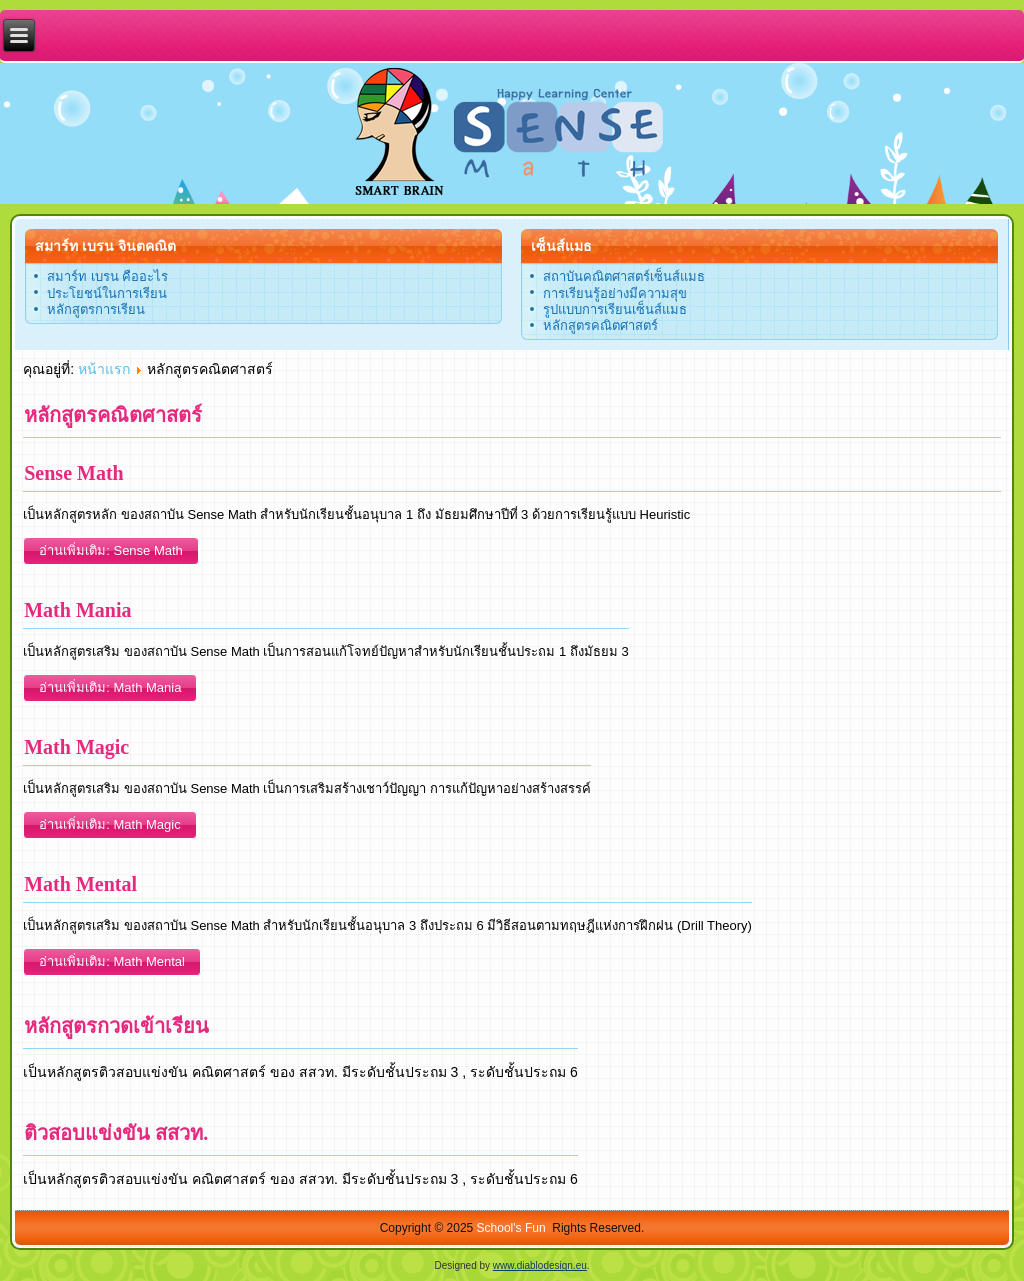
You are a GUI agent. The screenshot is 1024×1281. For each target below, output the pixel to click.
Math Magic (76, 747)
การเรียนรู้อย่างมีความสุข (615, 293)
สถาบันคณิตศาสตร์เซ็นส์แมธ (624, 276)
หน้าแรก (104, 369)
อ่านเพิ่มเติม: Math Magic (109, 824)
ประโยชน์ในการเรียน (107, 293)
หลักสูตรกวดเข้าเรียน (116, 1026)
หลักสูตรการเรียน (96, 309)
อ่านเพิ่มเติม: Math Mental (112, 961)
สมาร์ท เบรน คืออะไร (107, 276)
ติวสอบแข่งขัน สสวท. (116, 1133)
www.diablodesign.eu (540, 1265)
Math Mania (77, 610)
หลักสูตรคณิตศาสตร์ (600, 325)
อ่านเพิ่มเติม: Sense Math (111, 550)
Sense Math (73, 473)
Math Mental (80, 884)
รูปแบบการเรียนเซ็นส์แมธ (615, 309)
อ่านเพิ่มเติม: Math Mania (110, 687)
